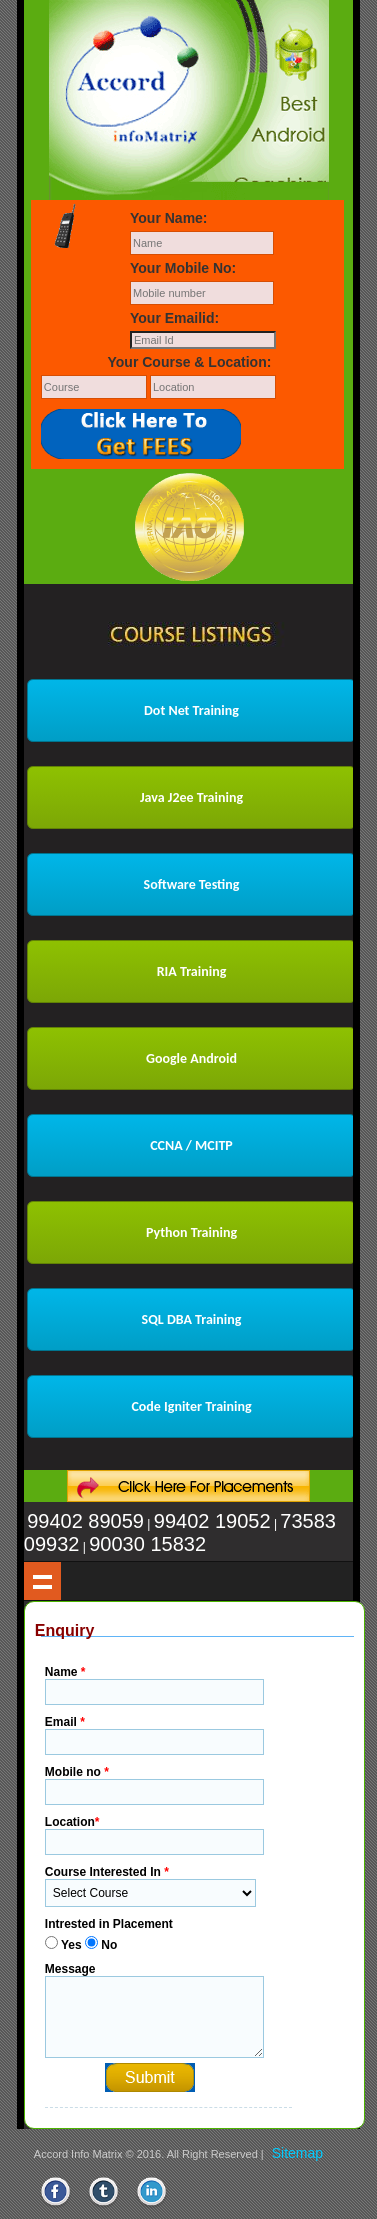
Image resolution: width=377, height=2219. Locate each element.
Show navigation (43, 1581)
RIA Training (192, 971)
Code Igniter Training (191, 1406)
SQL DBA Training (192, 1319)
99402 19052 (212, 1521)
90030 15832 (147, 1544)
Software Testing (192, 884)
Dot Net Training (191, 710)
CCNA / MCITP (191, 1145)
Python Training (191, 1232)
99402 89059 (85, 1521)
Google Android (191, 1058)
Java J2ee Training (191, 797)
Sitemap (297, 2153)
